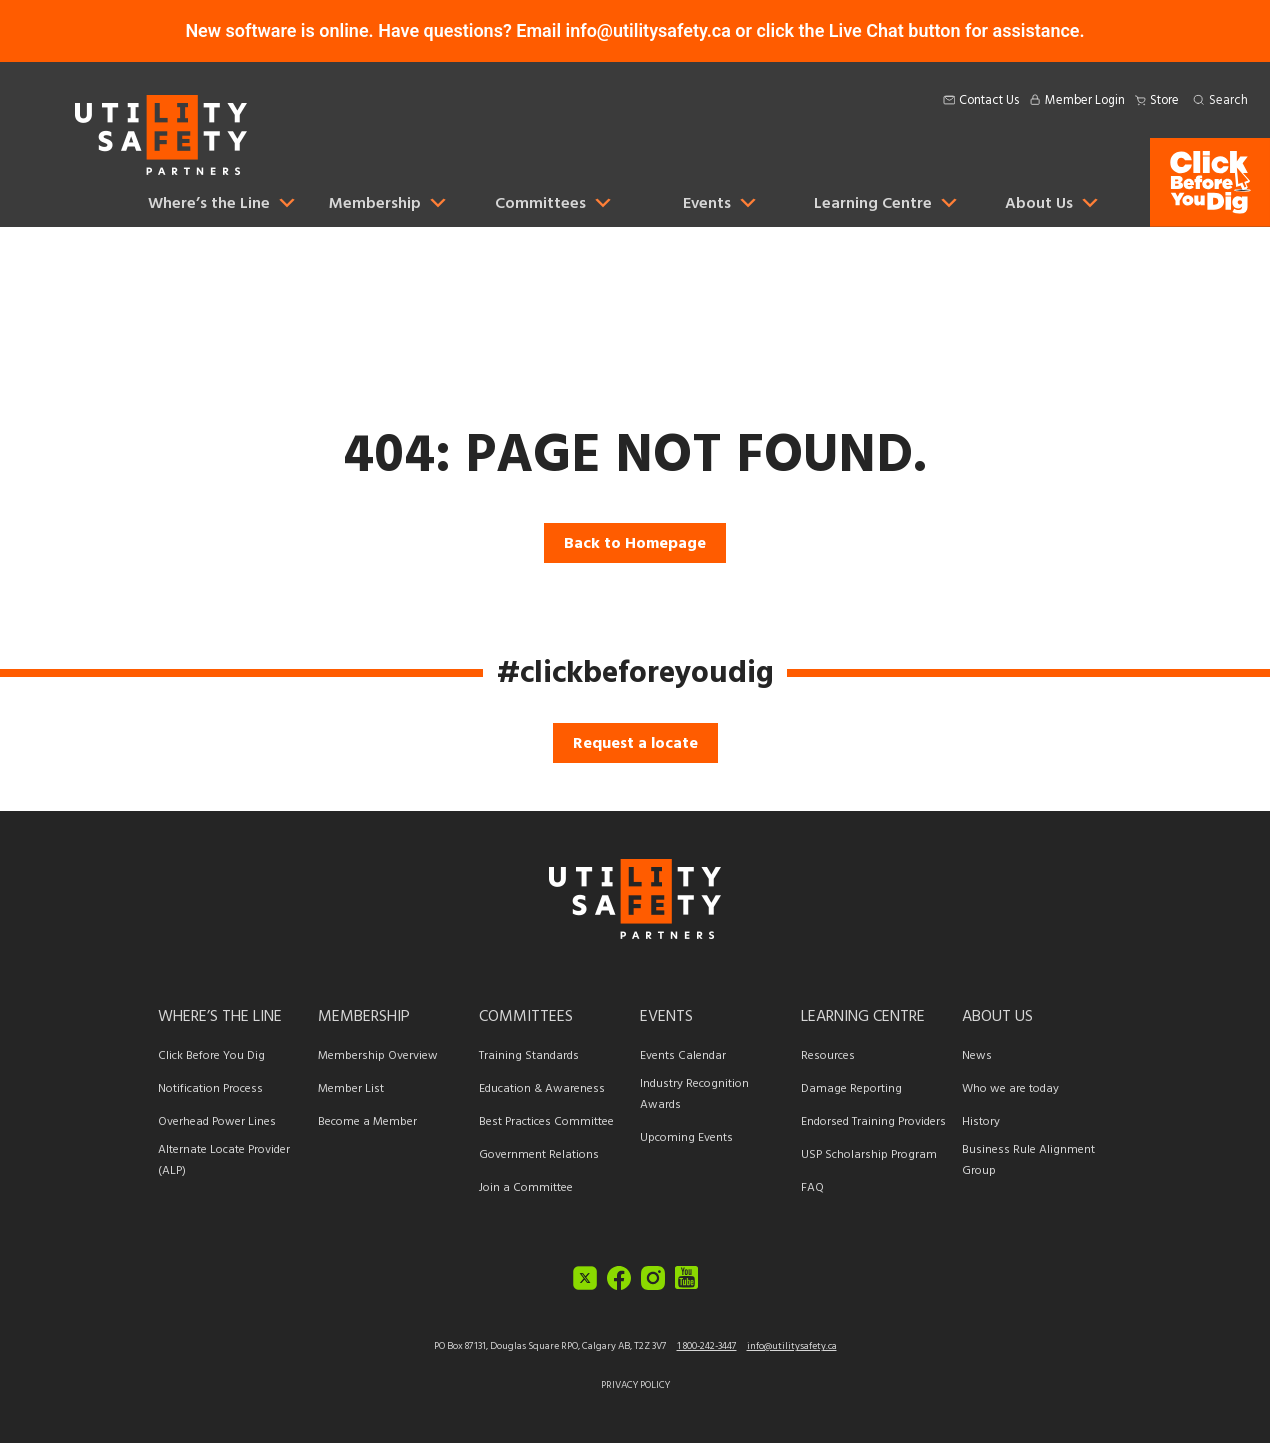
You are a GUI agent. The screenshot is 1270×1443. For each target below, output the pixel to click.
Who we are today (1010, 1088)
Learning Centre (863, 1016)
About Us (997, 1016)
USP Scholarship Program (869, 1154)
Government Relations (539, 1154)
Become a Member (367, 1121)
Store (1164, 100)
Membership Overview (378, 1055)
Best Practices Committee (546, 1121)
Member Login (1085, 100)
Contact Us (989, 100)
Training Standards (529, 1055)
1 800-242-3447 (707, 1346)
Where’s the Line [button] (223, 203)
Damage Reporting (851, 1088)
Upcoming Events (686, 1137)
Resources (828, 1055)
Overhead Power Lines (217, 1121)
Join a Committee (526, 1187)
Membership (364, 1016)
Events (721, 203)
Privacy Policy (635, 1385)
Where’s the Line (220, 1016)
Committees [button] (554, 203)
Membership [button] (389, 203)
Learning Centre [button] (887, 203)
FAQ (812, 1187)
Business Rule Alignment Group (1028, 1160)
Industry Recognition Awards (694, 1094)
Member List (351, 1088)
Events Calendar (683, 1055)
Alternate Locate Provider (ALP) (224, 1160)
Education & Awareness (542, 1088)
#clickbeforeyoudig (635, 673)
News (977, 1055)
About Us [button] (1053, 203)
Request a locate (635, 743)
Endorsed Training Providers (873, 1121)
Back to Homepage (635, 543)
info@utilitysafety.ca (792, 1346)
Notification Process (210, 1088)
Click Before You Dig (211, 1055)
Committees (526, 1016)
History (981, 1121)
